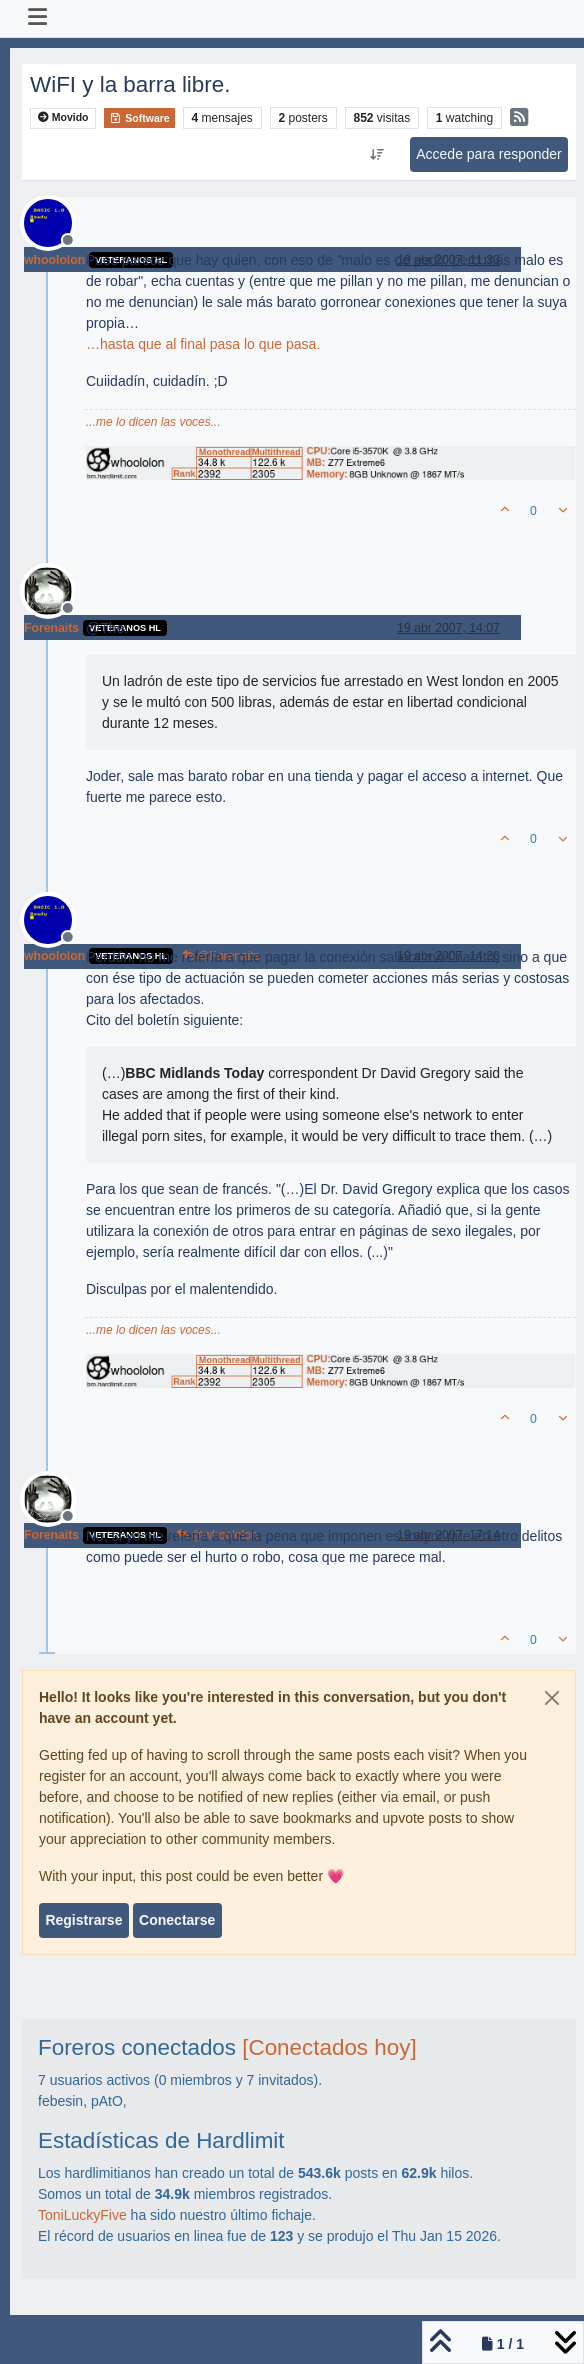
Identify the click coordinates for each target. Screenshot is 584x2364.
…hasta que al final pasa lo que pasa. (203, 344)
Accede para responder (489, 154)
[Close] (552, 1698)
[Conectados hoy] (329, 2047)
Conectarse (177, 1920)
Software (139, 118)
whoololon (54, 260)
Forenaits (51, 628)
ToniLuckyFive (82, 2215)
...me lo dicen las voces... (153, 422)
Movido (63, 117)
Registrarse (83, 1920)
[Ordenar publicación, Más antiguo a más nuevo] (377, 155)
